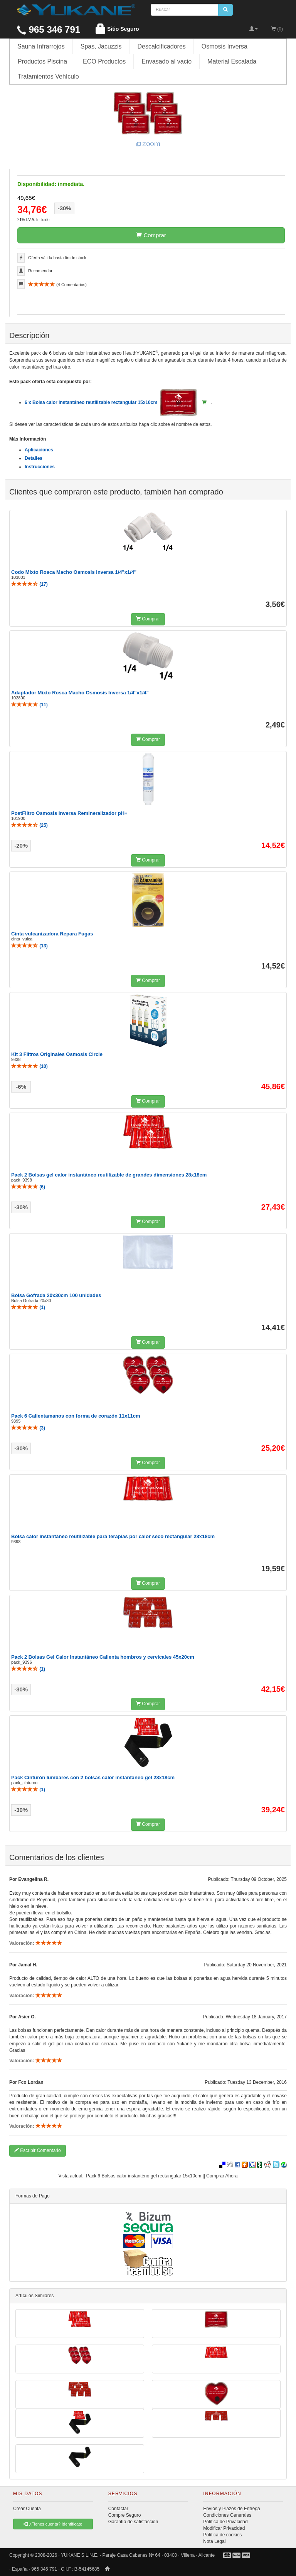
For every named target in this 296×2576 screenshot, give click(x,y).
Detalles (33, 458)
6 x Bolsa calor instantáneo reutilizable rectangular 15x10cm (111, 402)
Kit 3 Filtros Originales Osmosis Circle (57, 1054)
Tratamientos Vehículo (48, 76)
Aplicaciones (39, 450)
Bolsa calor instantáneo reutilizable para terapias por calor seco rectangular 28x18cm (113, 1536)
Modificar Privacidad (224, 2528)
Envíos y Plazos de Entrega (231, 2508)
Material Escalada (231, 61)
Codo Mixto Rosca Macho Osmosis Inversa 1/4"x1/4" (73, 572)
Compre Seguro (124, 2515)
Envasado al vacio (166, 61)
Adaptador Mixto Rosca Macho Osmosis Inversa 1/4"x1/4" (80, 693)
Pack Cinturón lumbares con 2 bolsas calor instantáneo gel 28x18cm (93, 1777)
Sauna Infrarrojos (41, 46)
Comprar (151, 235)
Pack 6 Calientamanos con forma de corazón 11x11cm (75, 1416)
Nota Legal (214, 2541)
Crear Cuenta (27, 2508)
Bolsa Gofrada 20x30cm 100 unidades (56, 1295)
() (29, 584)
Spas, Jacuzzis (101, 46)
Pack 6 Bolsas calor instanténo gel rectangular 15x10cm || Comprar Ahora (161, 2176)
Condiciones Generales (227, 2515)
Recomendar (40, 270)
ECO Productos (104, 61)
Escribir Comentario (37, 2150)
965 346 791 (48, 29)
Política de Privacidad (225, 2521)
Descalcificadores (161, 46)
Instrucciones (40, 466)
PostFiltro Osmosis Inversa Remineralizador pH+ (69, 813)
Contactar (118, 2508)
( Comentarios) (57, 284)
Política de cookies (222, 2534)
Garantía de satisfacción (133, 2521)
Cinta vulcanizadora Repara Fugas (52, 934)
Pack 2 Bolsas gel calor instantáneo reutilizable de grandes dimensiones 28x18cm (109, 1175)
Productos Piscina (42, 61)
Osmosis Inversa (224, 46)
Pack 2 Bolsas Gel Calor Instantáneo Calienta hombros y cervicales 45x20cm (102, 1657)
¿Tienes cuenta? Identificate (53, 2524)
